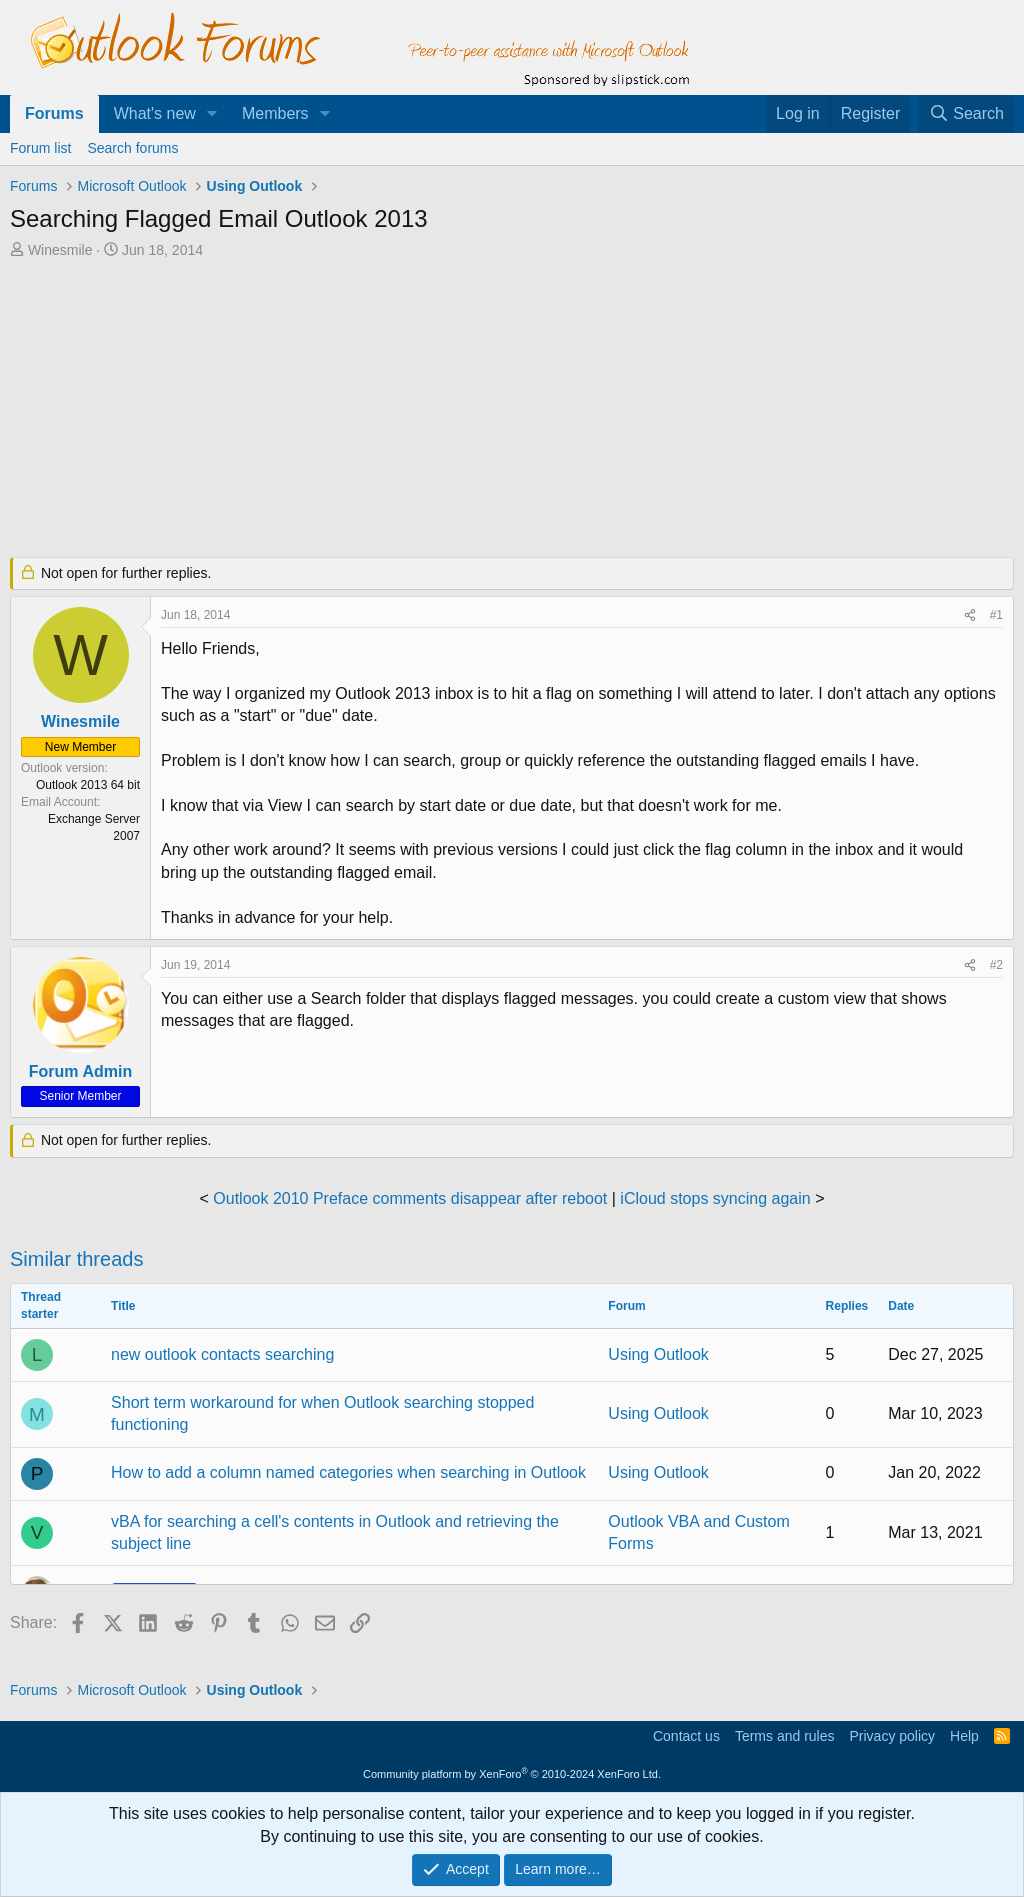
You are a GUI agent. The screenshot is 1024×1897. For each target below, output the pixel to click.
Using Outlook (658, 1354)
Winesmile (60, 250)
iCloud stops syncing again (715, 1198)
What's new (155, 113)
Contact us (686, 1736)
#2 (996, 965)
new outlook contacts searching (222, 1354)
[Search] (966, 114)
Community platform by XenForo (512, 1774)
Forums (54, 113)
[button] (212, 114)
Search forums (132, 148)
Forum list (40, 148)
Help (964, 1736)
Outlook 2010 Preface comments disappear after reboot (410, 1198)
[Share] (970, 615)
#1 (996, 615)
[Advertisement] (495, 410)
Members (275, 113)
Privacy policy (892, 1736)
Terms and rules (785, 1736)
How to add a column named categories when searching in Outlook (348, 1472)
